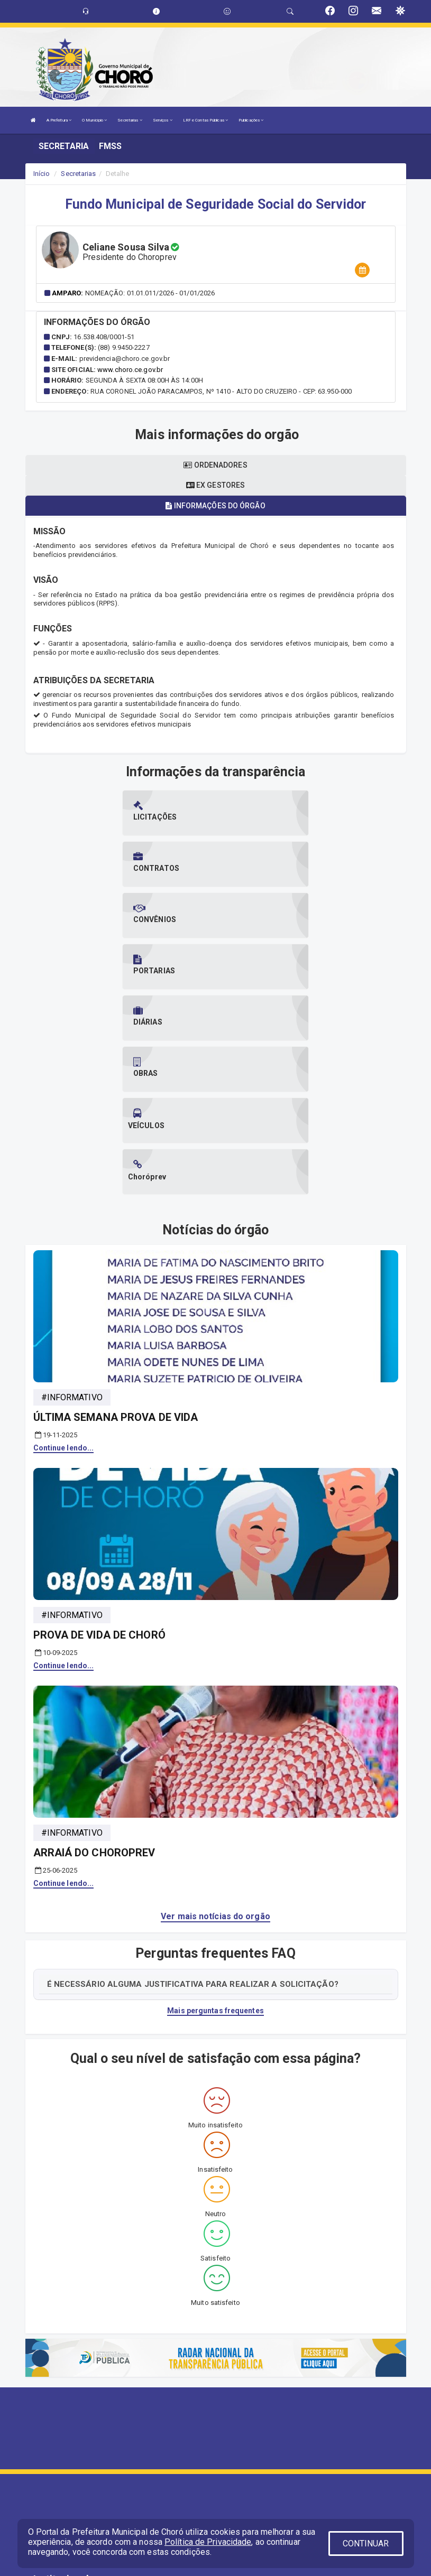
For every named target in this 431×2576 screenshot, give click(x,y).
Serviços (162, 120)
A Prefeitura (59, 120)
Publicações (251, 120)
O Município (94, 120)
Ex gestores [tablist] (215, 485)
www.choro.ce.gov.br (130, 370)
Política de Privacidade (207, 2542)
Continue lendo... (63, 1242)
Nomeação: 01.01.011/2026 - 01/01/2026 (150, 293)
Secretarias (129, 120)
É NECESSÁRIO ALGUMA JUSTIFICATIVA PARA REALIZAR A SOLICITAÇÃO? (192, 1778)
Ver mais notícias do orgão (215, 1711)
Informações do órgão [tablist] (215, 505)
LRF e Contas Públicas (205, 120)
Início (41, 174)
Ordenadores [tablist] (215, 465)
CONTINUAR (366, 2543)
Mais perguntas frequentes (215, 1805)
